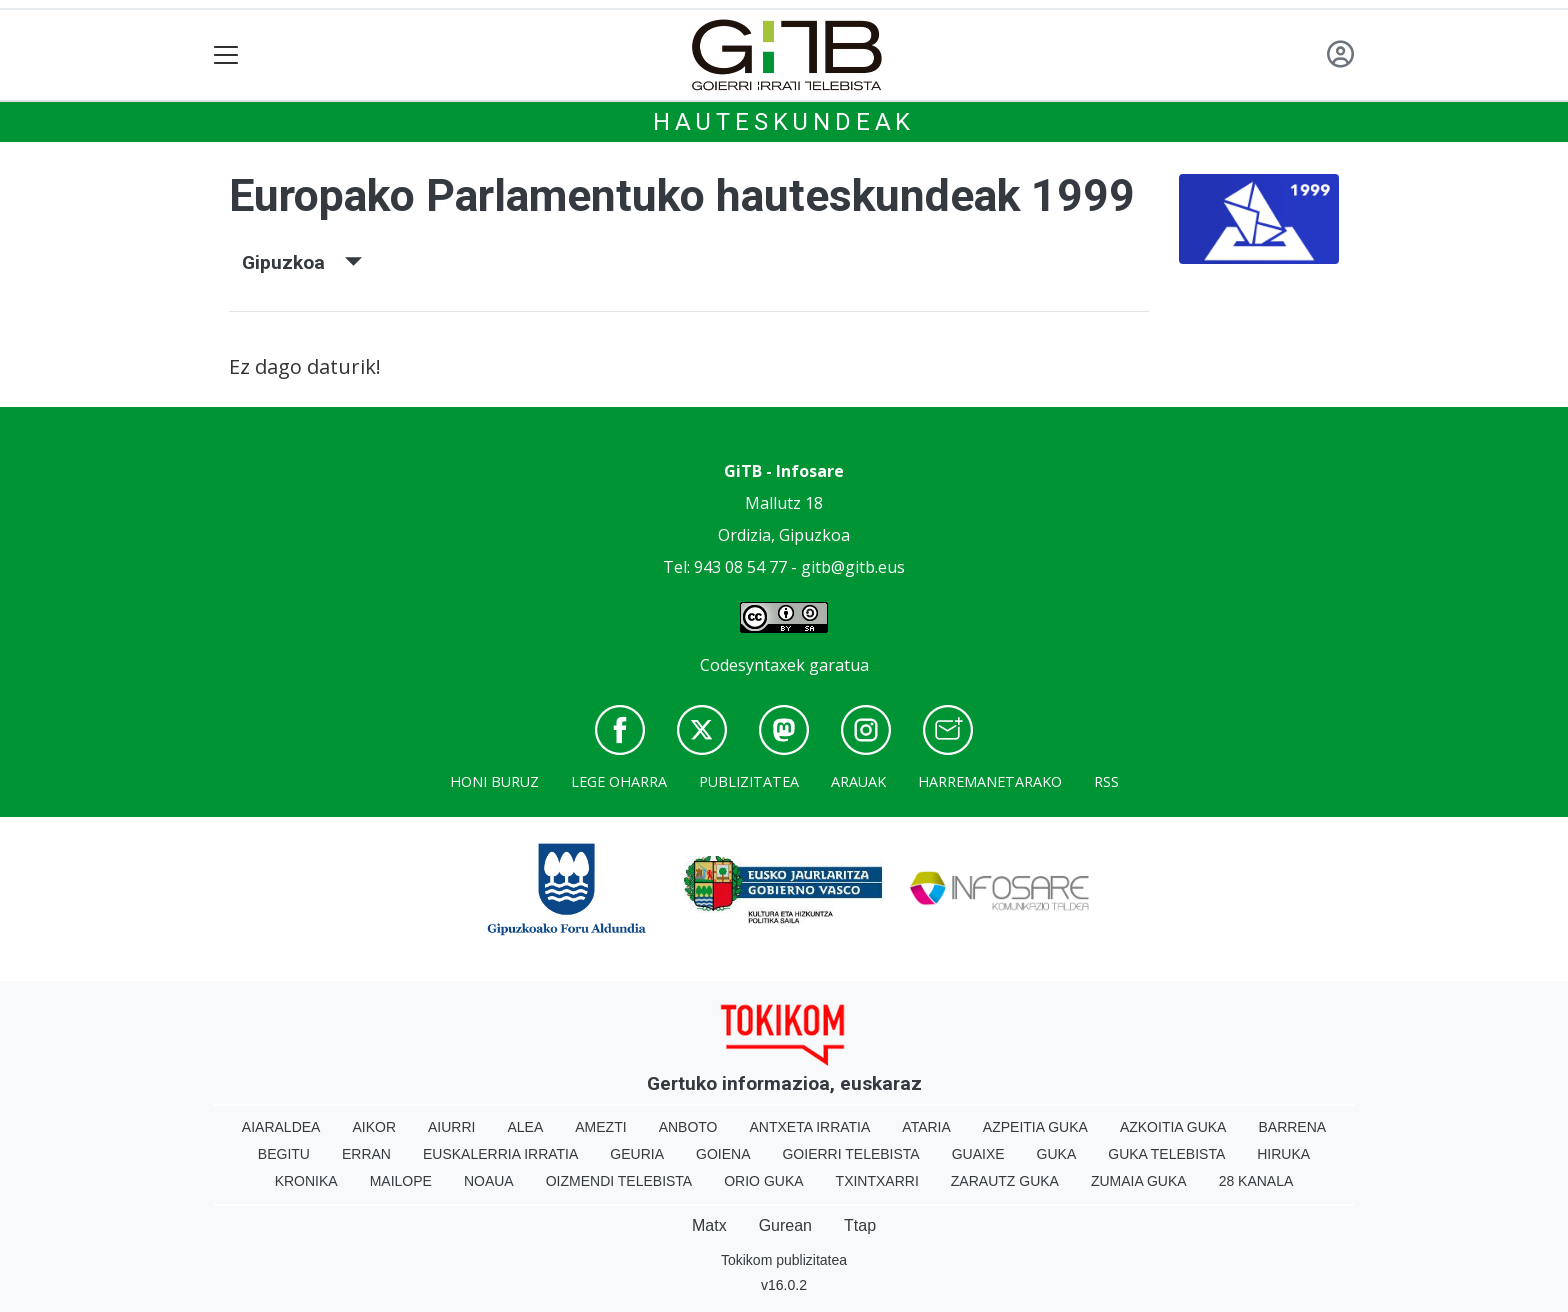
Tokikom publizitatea (784, 1260)
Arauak (858, 781)
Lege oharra (619, 781)
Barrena (1292, 1127)
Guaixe (978, 1154)
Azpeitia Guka (1035, 1127)
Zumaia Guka (1139, 1181)
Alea (525, 1127)
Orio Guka (763, 1181)
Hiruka (1283, 1154)
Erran (366, 1154)
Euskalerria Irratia (500, 1154)
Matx (709, 1225)
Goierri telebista (850, 1154)
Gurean (785, 1225)
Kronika (306, 1181)
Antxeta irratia (810, 1127)
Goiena (723, 1154)
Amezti (600, 1127)
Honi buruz (494, 781)
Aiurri (451, 1127)
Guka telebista (1166, 1154)
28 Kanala (1256, 1181)
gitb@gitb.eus (853, 567)
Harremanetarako (990, 781)
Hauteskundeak (784, 122)
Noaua (489, 1181)
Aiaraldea (281, 1127)
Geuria (637, 1154)
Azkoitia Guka (1173, 1127)
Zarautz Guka (1005, 1181)
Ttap (860, 1225)
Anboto (688, 1127)
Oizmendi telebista (619, 1181)
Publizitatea (749, 781)
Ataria (926, 1127)
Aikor (374, 1127)
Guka (1057, 1154)
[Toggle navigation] (226, 55)
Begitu (284, 1154)
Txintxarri (877, 1181)
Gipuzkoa (302, 262)
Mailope (401, 1181)
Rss (1106, 781)
